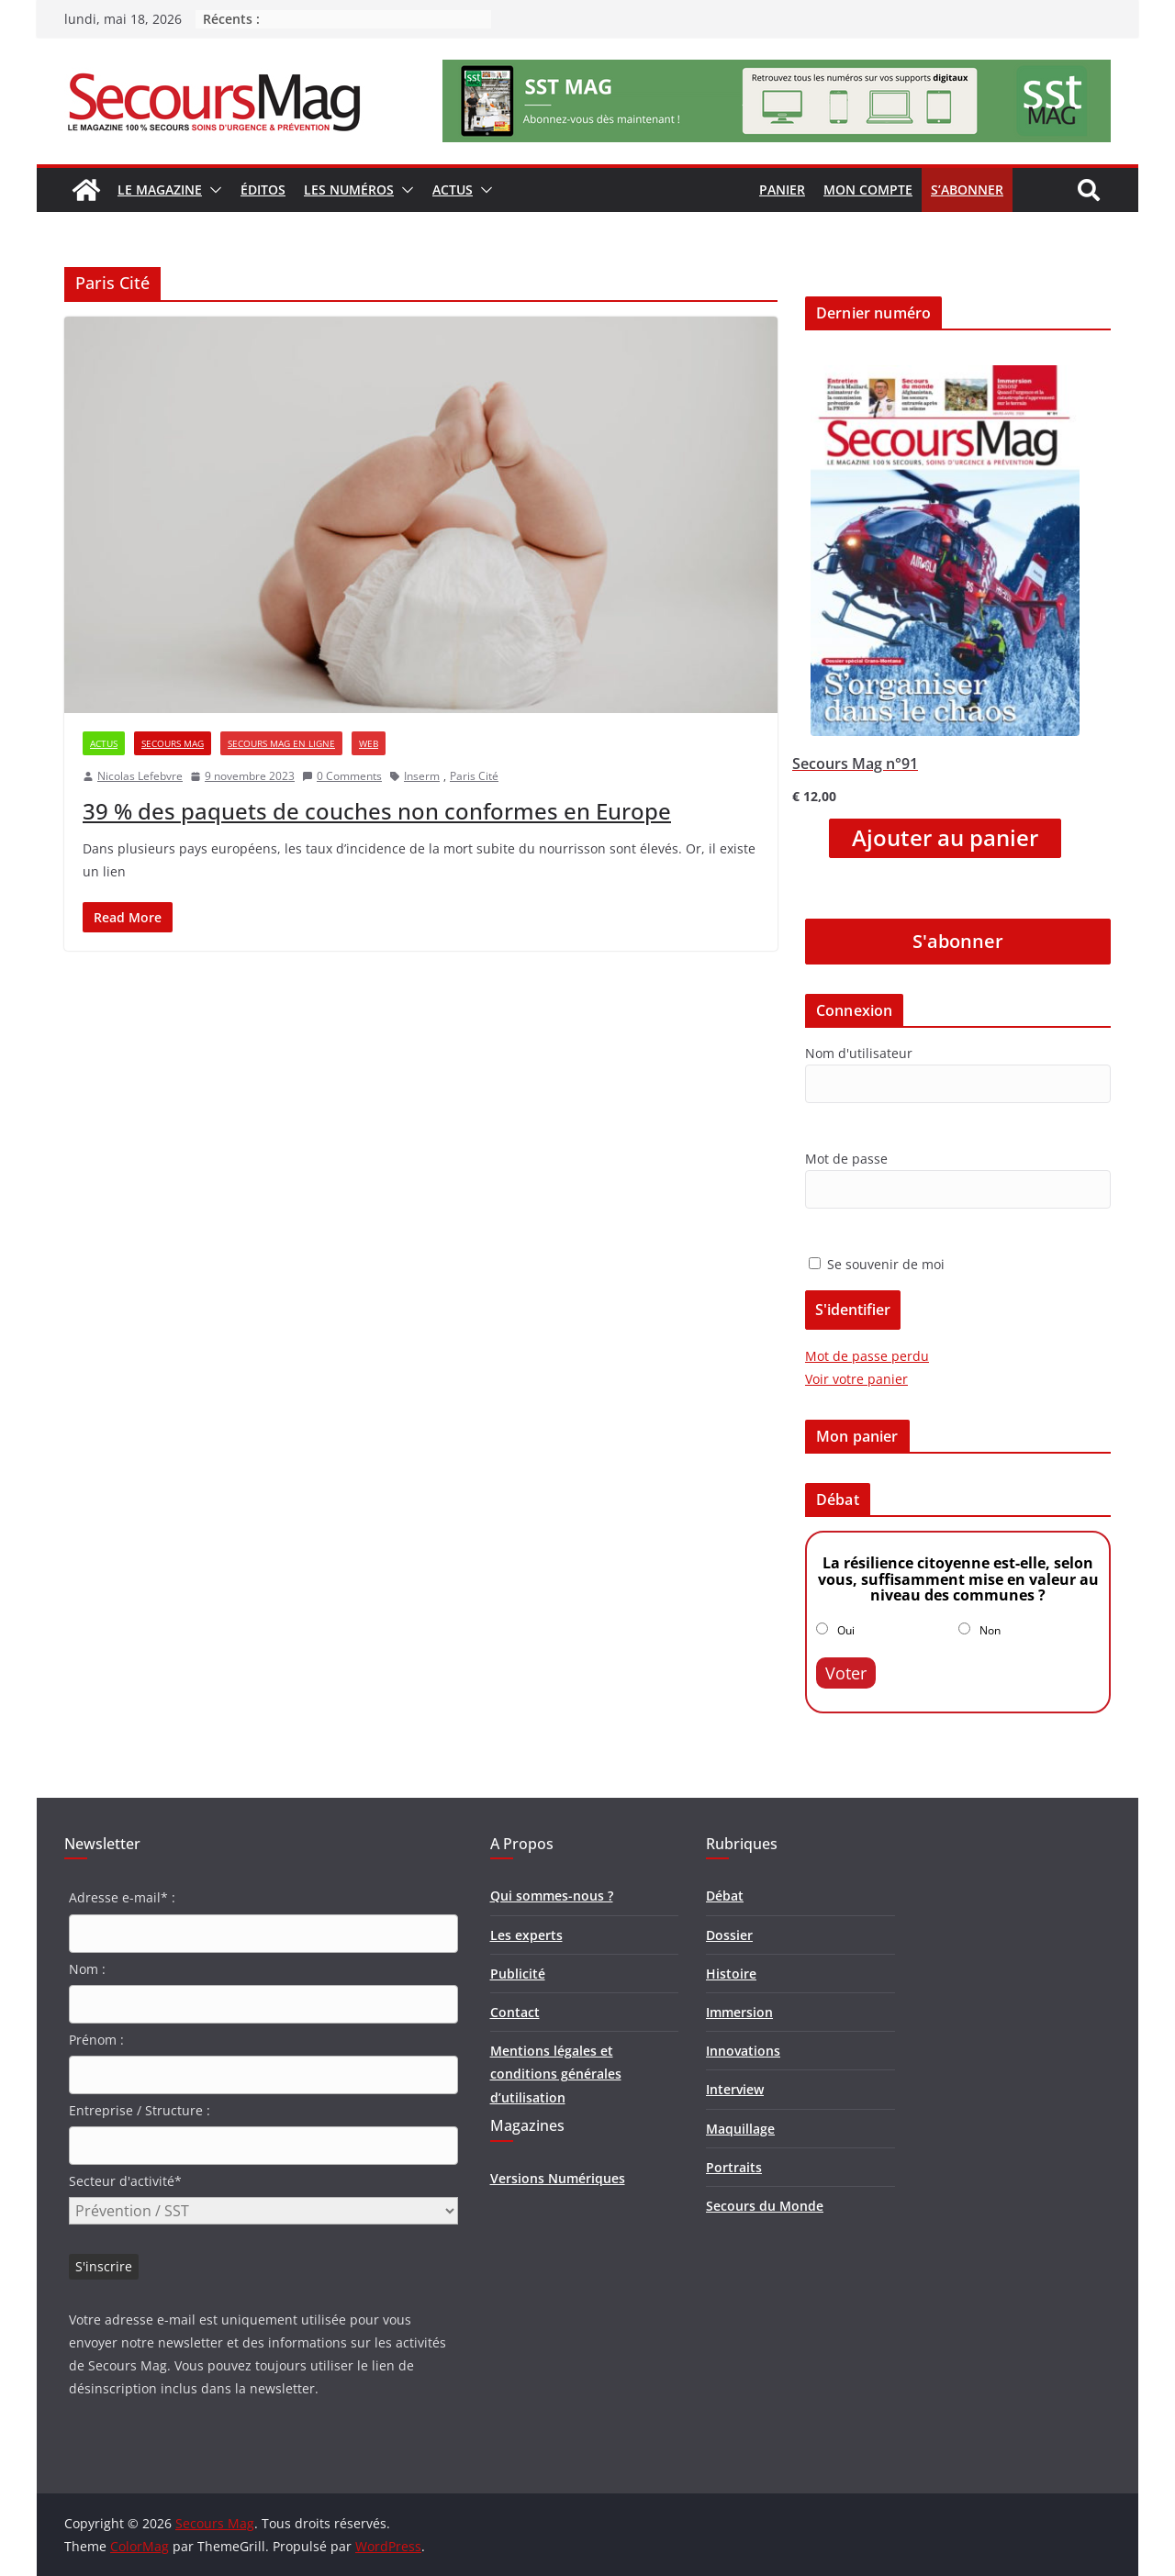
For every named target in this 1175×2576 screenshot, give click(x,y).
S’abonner (967, 189)
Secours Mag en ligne (281, 743)
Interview (735, 2089)
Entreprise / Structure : (139, 2110)
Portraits (734, 2167)
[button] (212, 190)
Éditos (263, 189)
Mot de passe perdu (867, 1356)
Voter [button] (846, 1673)
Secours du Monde (764, 2205)
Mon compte (867, 189)
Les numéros (349, 189)
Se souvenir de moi (877, 1264)
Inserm (422, 776)
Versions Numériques (557, 2178)
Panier (782, 189)
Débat (725, 1895)
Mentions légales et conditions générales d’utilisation (555, 2073)
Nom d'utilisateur (858, 1053)
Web (368, 743)
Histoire (731, 1973)
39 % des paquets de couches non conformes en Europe (377, 811)
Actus (452, 189)
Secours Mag (172, 743)
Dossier (729, 1935)
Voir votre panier (856, 1379)
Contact (515, 2012)
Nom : (87, 1969)
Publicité (517, 1973)
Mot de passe (846, 1158)
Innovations (743, 2050)
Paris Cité (474, 776)
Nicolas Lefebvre (140, 776)
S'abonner (957, 941)
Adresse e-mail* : (122, 1897)
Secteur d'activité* (125, 2181)
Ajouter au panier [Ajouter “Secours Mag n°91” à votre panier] (945, 838)
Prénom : (96, 2039)
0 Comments (342, 776)
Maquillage (740, 2128)
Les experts (526, 1935)
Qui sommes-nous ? (551, 1895)
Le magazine (160, 189)
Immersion (739, 2012)
